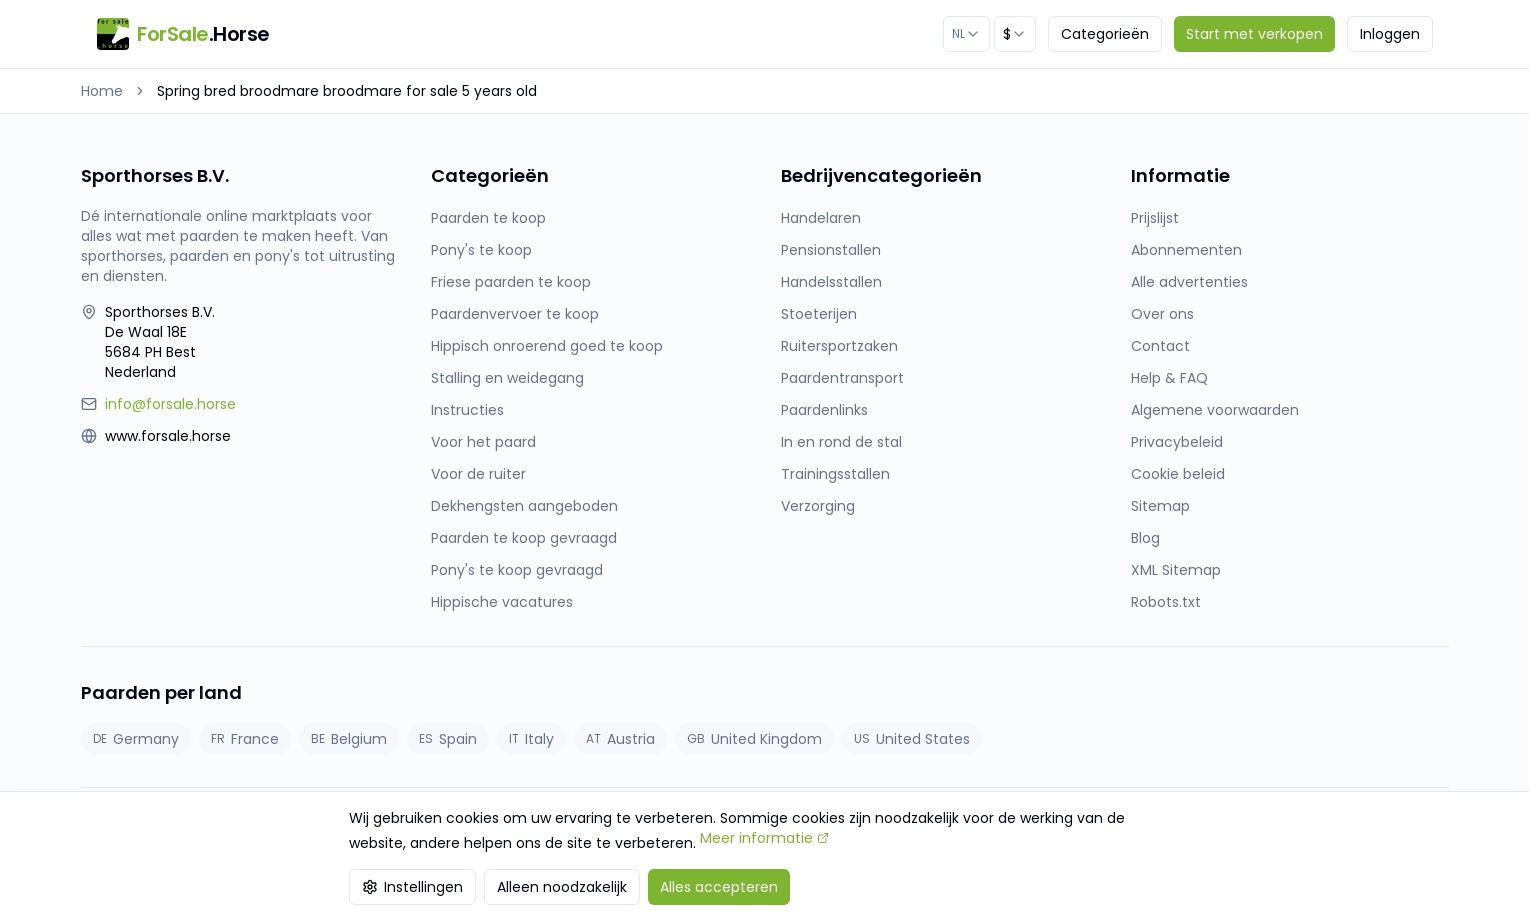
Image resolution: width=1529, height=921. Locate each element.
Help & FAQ (1169, 378)
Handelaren (821, 218)
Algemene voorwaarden (1215, 410)
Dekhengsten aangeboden (524, 506)
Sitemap (1160, 506)
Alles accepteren (719, 887)
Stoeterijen (819, 314)
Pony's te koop (481, 250)
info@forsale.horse (170, 404)
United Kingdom (754, 739)
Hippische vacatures (502, 602)
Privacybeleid (1177, 442)
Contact (1160, 346)
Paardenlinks (824, 410)
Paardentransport (842, 378)
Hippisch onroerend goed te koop (547, 346)
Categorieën (1105, 34)
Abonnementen (1186, 250)
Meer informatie (764, 838)
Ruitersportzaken (839, 346)
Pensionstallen (831, 250)
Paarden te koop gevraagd (524, 538)
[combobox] (966, 34)
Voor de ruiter (478, 474)
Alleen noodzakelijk (562, 887)
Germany (136, 739)
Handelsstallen (831, 282)
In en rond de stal (841, 442)
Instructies (467, 410)
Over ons (1162, 314)
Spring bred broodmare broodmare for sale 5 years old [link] (347, 91)
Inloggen (1390, 34)
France (245, 739)
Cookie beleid (1178, 474)
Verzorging (818, 506)
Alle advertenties (1189, 282)
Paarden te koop (488, 218)
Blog (1145, 538)
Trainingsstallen (835, 474)
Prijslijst (1155, 218)
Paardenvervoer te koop (515, 314)
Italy (531, 739)
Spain (448, 739)
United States (912, 739)
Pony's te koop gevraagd (517, 570)
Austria (620, 739)
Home (102, 91)
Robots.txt (1166, 602)
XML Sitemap (1176, 570)
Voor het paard (483, 442)
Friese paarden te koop (511, 282)
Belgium (349, 739)
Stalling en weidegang (507, 378)
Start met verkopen (1254, 34)
